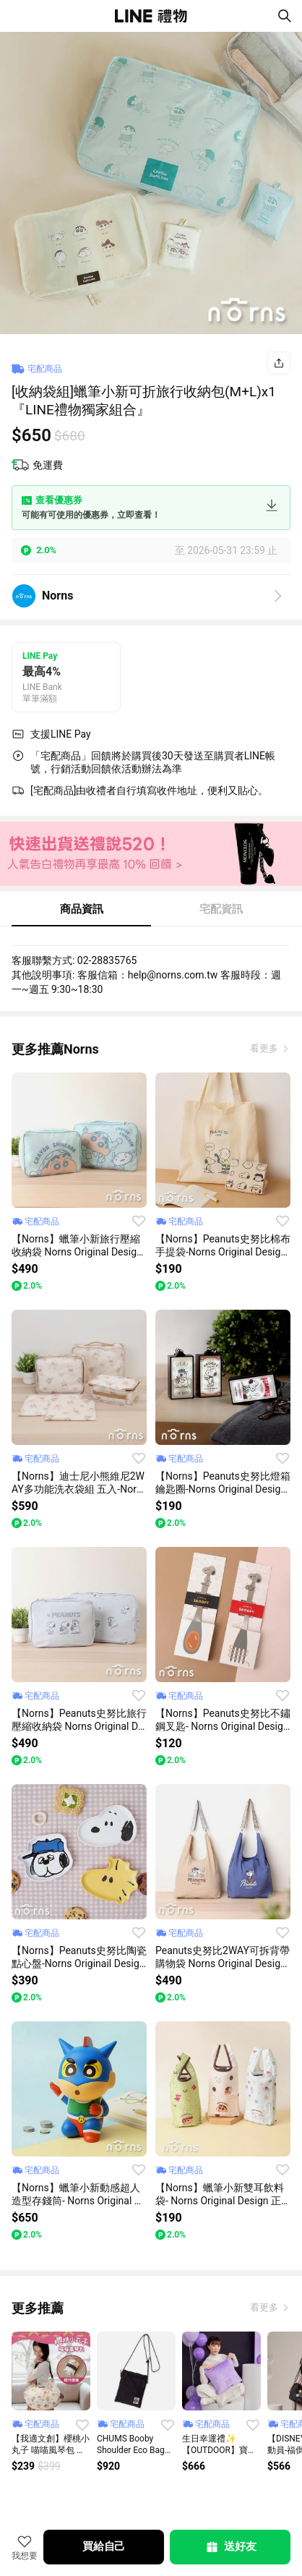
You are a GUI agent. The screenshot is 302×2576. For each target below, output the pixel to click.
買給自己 (103, 2546)
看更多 (265, 1048)
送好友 (230, 2547)
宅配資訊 (221, 909)
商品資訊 (81, 909)
